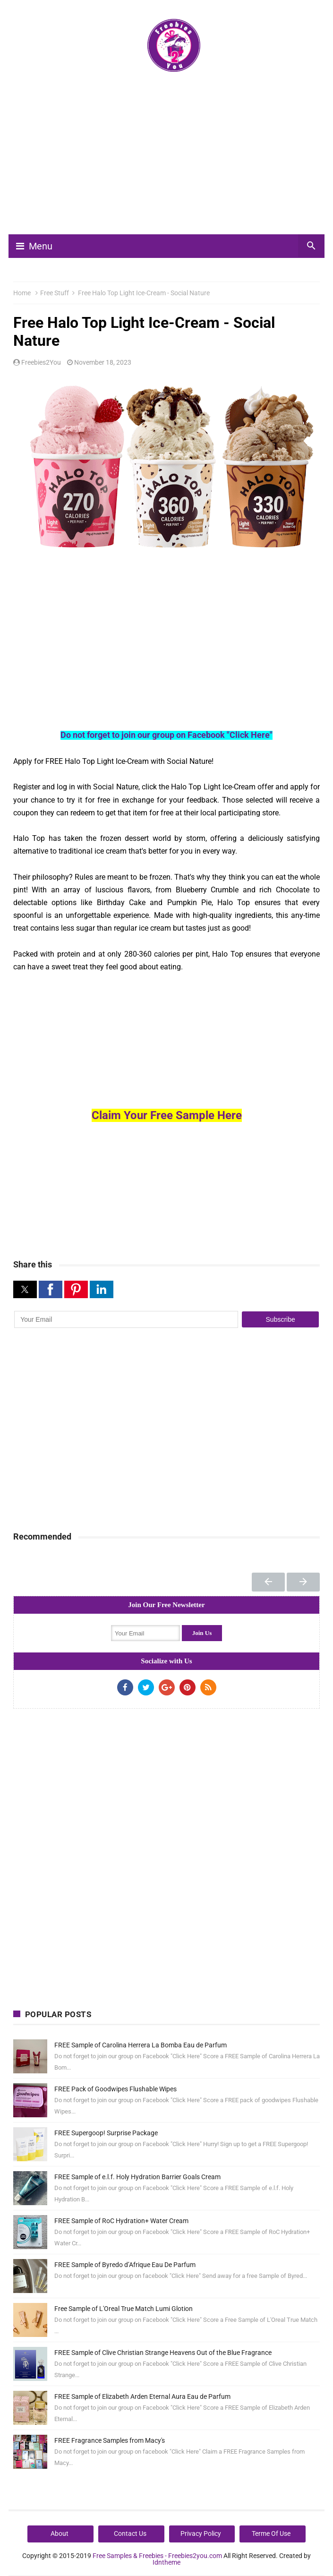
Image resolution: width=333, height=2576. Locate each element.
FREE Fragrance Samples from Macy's (109, 2440)
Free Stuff (54, 293)
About (59, 2533)
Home (22, 293)
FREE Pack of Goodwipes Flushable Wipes (115, 2089)
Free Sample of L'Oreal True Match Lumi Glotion (123, 2308)
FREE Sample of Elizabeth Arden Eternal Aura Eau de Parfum (142, 2396)
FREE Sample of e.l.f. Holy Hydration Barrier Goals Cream (137, 2177)
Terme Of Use (271, 2533)
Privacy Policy (200, 2533)
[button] (25, 1289)
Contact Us (130, 2533)
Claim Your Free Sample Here (167, 1115)
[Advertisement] (173, 157)
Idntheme (166, 2562)
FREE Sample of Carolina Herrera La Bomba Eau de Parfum (140, 2045)
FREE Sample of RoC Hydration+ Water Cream (121, 2221)
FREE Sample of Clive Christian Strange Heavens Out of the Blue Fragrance (163, 2352)
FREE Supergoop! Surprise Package (106, 2133)
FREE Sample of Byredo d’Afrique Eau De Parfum (125, 2264)
